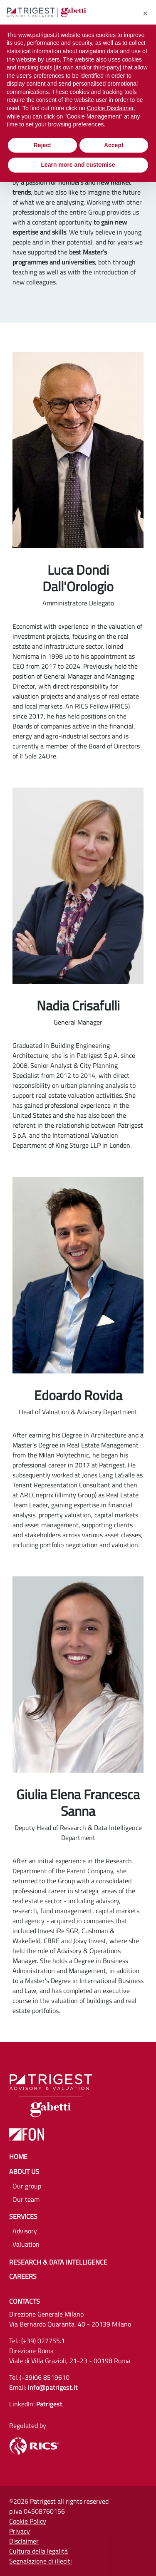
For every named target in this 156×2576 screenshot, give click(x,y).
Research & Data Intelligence (58, 2262)
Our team (26, 2199)
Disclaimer (24, 2541)
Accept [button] (114, 145)
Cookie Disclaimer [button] (110, 108)
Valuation (26, 2244)
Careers (23, 2276)
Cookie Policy (27, 2521)
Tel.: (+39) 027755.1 (37, 2341)
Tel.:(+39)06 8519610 (39, 2377)
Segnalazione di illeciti (40, 2561)
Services (23, 2216)
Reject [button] (42, 145)
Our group (26, 2186)
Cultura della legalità (38, 2551)
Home (18, 2156)
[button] (145, 13)
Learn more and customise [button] (78, 164)
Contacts (24, 2301)
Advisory (24, 2231)
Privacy (19, 2531)
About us (24, 2171)
